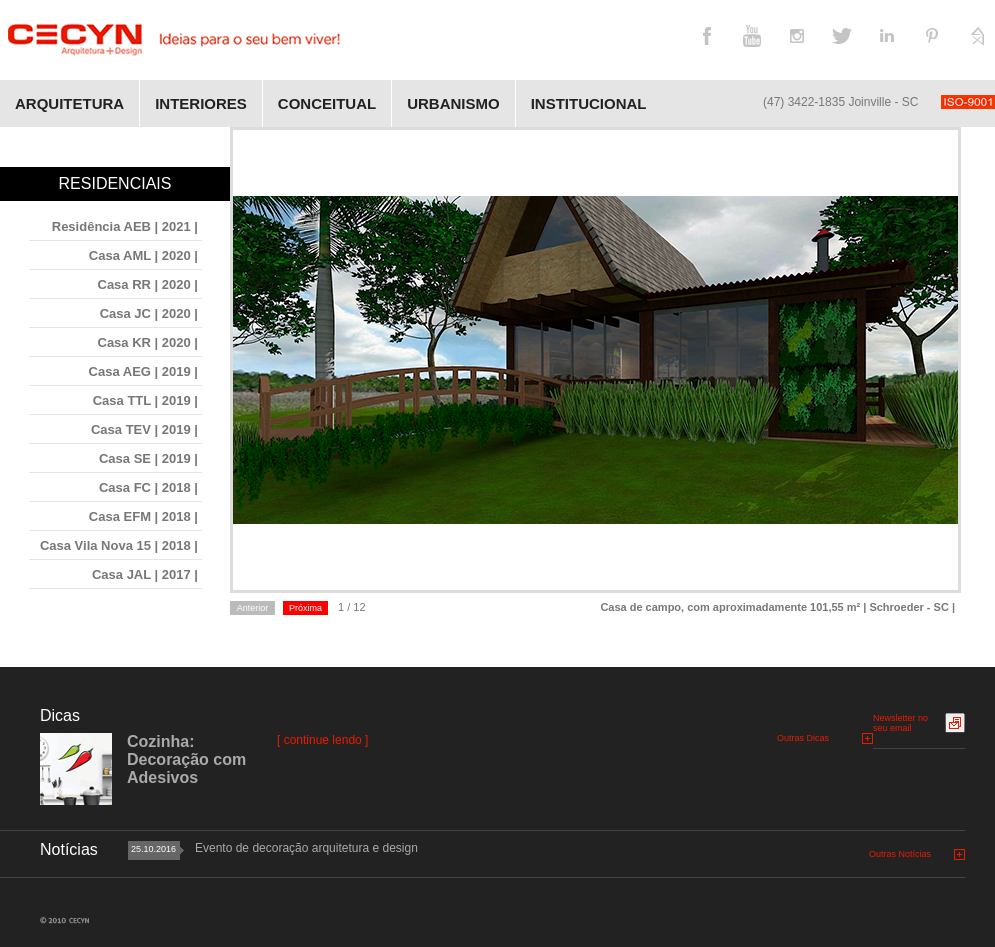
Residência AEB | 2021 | (125, 226)
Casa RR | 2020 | (148, 284)
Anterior (253, 608)
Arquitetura (69, 103)
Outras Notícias (900, 854)
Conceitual (327, 103)
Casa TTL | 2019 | (145, 400)
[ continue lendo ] (322, 740)
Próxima (305, 608)
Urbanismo (453, 103)
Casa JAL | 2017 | (145, 574)
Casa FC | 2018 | (148, 487)
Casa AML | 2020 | (143, 255)
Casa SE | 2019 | (148, 458)
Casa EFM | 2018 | (143, 516)
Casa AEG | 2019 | (143, 371)
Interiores (201, 103)
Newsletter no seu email (900, 723)
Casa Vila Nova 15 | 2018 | (119, 545)
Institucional (589, 103)
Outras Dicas (803, 738)
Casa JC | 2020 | (149, 313)
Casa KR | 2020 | (148, 342)
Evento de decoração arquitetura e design (306, 848)
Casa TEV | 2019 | (144, 429)
